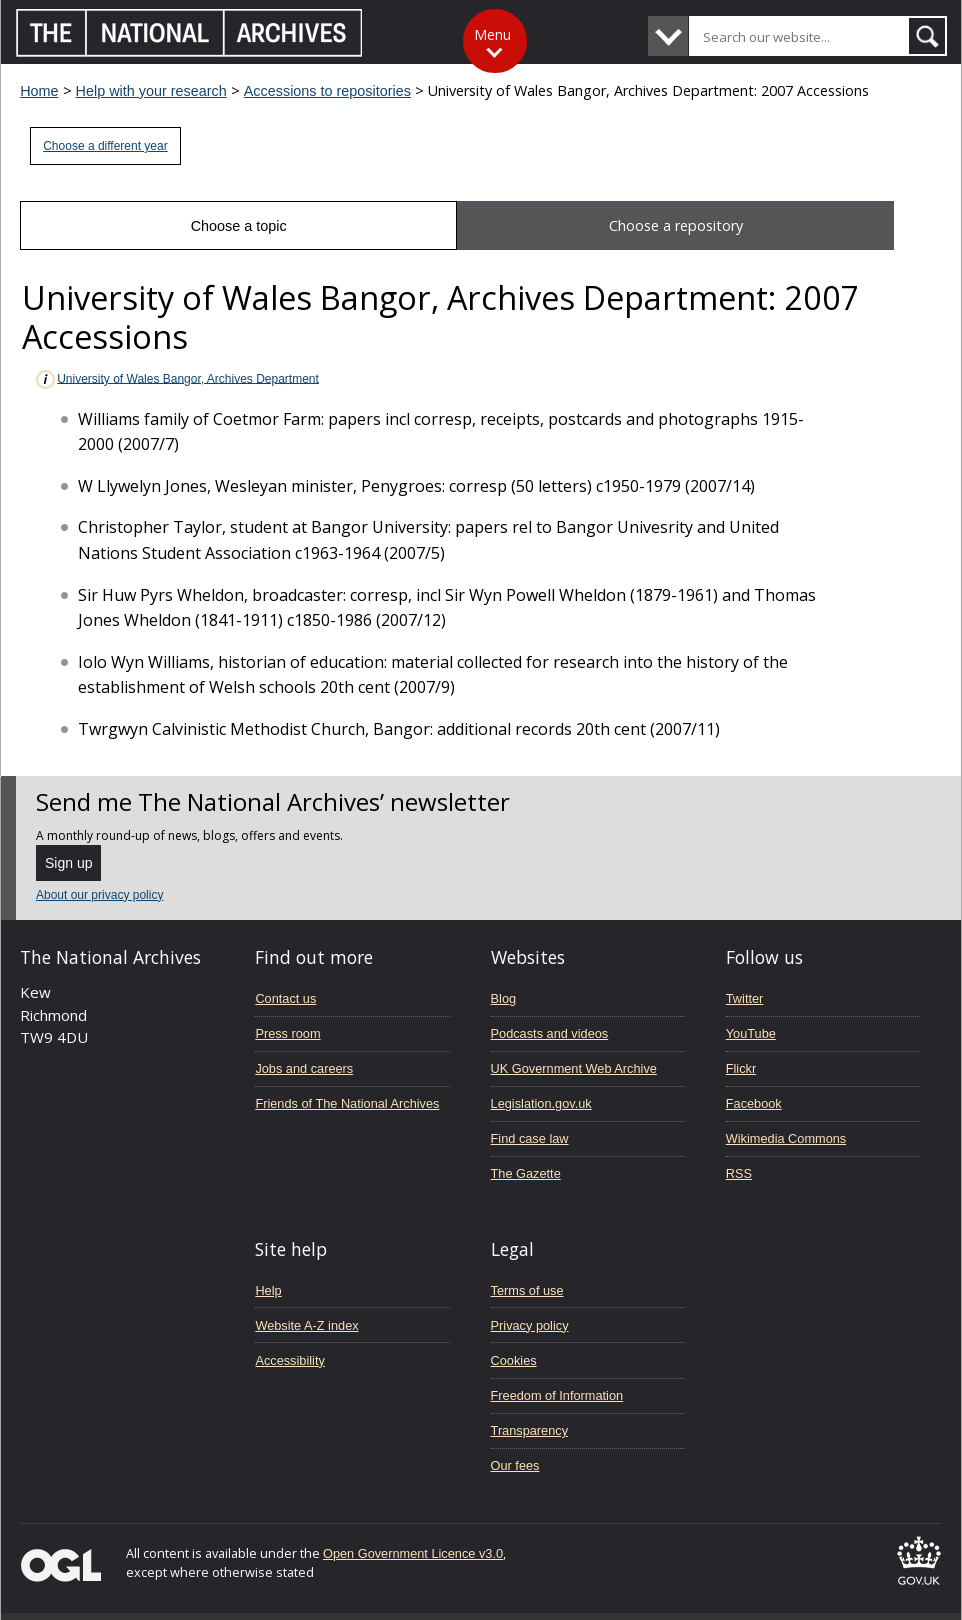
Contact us (285, 998)
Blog (504, 998)
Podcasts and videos (550, 1033)
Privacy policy (530, 1325)
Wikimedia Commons (786, 1138)
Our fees (515, 1465)
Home (39, 91)
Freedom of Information (557, 1395)
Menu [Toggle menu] (492, 34)
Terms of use (527, 1290)
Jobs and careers (304, 1068)
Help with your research (151, 91)
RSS (739, 1173)
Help (268, 1290)
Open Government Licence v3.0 (413, 1553)
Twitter (745, 998)
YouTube (751, 1033)
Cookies (514, 1360)
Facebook (754, 1103)
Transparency (529, 1430)
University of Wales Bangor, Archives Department (176, 379)
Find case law (530, 1138)
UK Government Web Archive (574, 1068)
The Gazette (526, 1173)
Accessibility (289, 1360)
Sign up (68, 863)
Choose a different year (105, 146)
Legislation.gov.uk (541, 1103)
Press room (287, 1033)
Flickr (741, 1068)
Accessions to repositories (327, 91)
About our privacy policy (99, 895)
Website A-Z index (306, 1325)
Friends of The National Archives (347, 1103)
